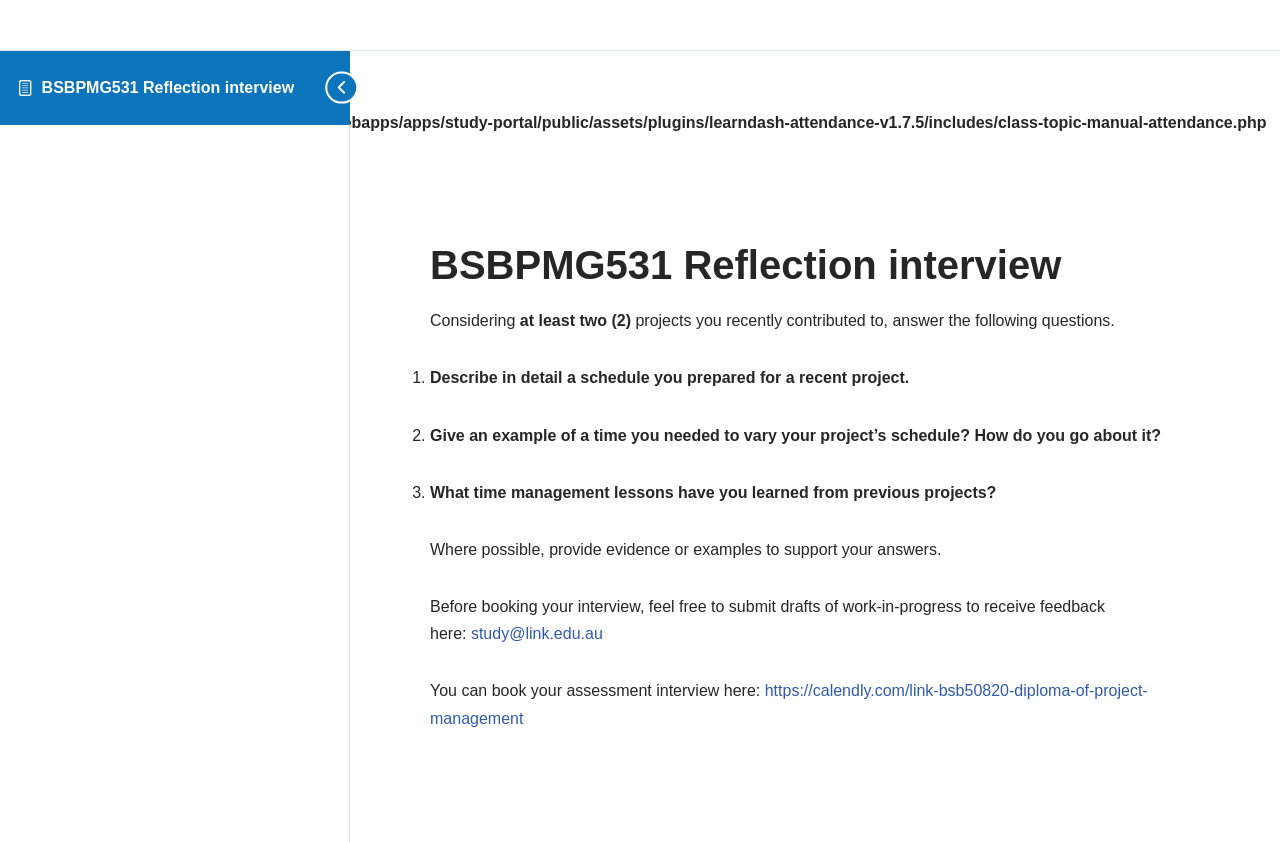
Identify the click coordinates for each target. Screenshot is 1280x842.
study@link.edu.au (537, 633)
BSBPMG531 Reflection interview (168, 87)
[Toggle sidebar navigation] (335, 87)
